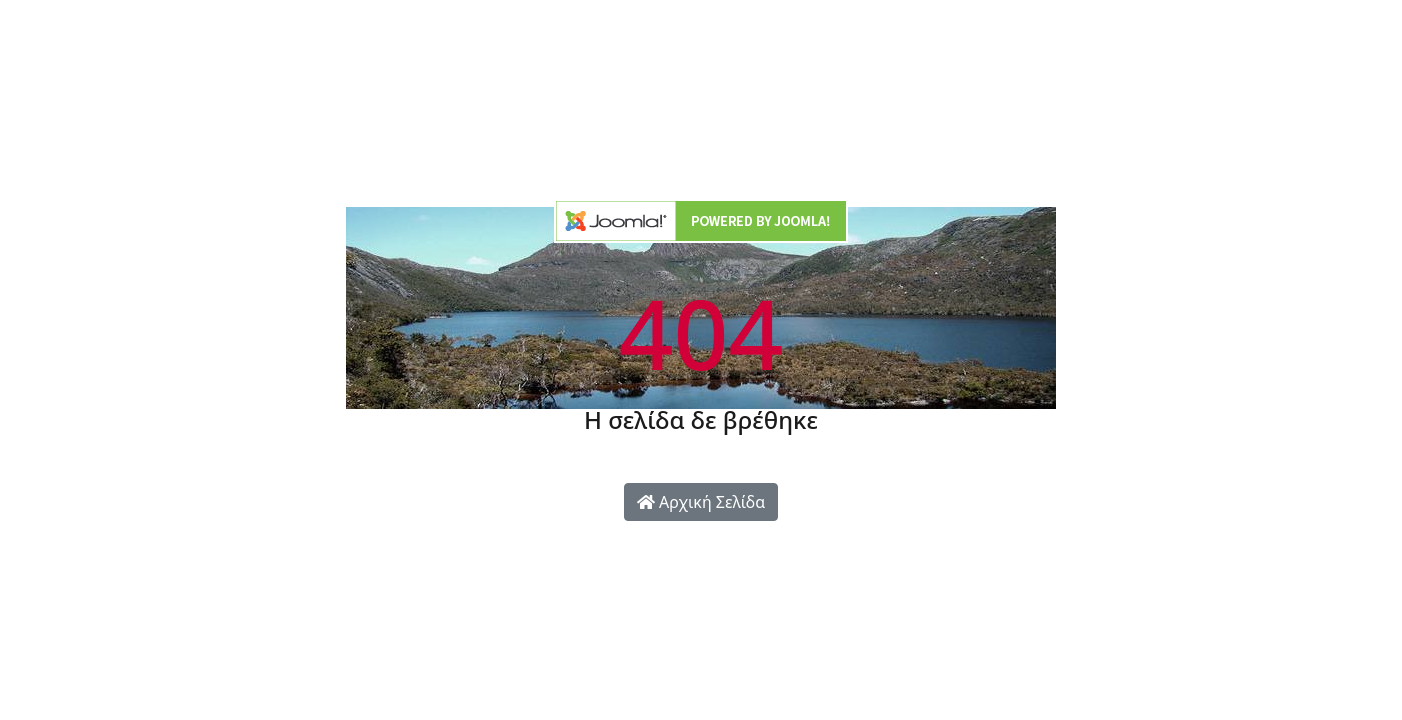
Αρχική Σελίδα (701, 502)
